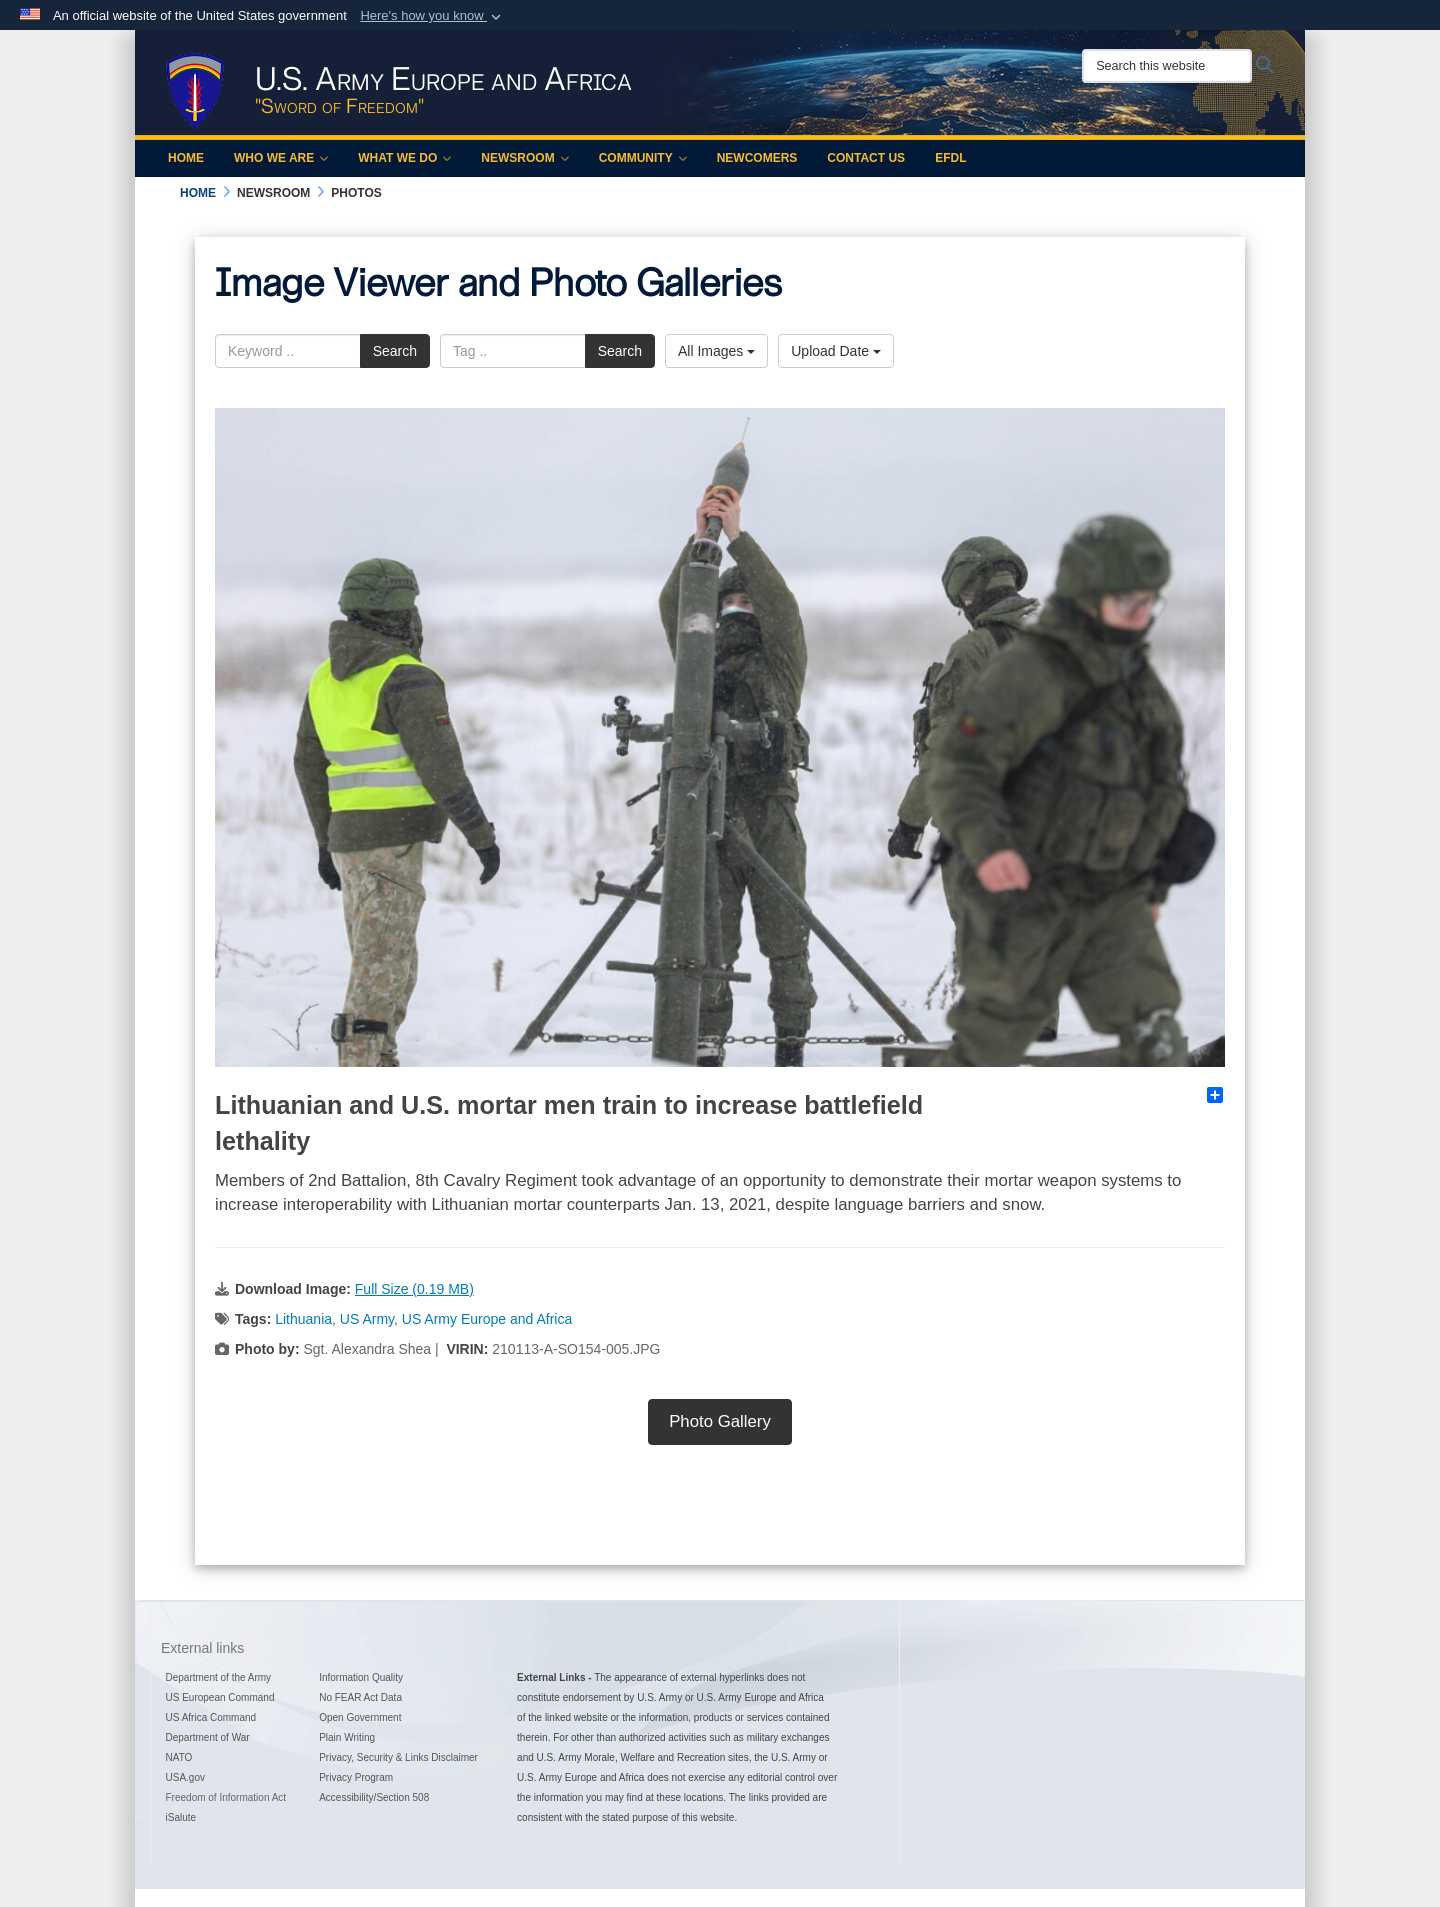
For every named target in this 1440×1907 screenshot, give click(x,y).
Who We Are (281, 158)
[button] (432, 16)
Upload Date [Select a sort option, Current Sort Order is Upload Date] (836, 351)
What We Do (404, 158)
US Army (367, 1319)
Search (395, 351)
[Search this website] (1167, 66)
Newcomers (757, 158)
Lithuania (303, 1319)
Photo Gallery (720, 1421)
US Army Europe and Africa (487, 1319)
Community (643, 158)
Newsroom (524, 158)
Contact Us (866, 158)
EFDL (950, 158)
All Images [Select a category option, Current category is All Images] (716, 351)
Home (186, 158)
